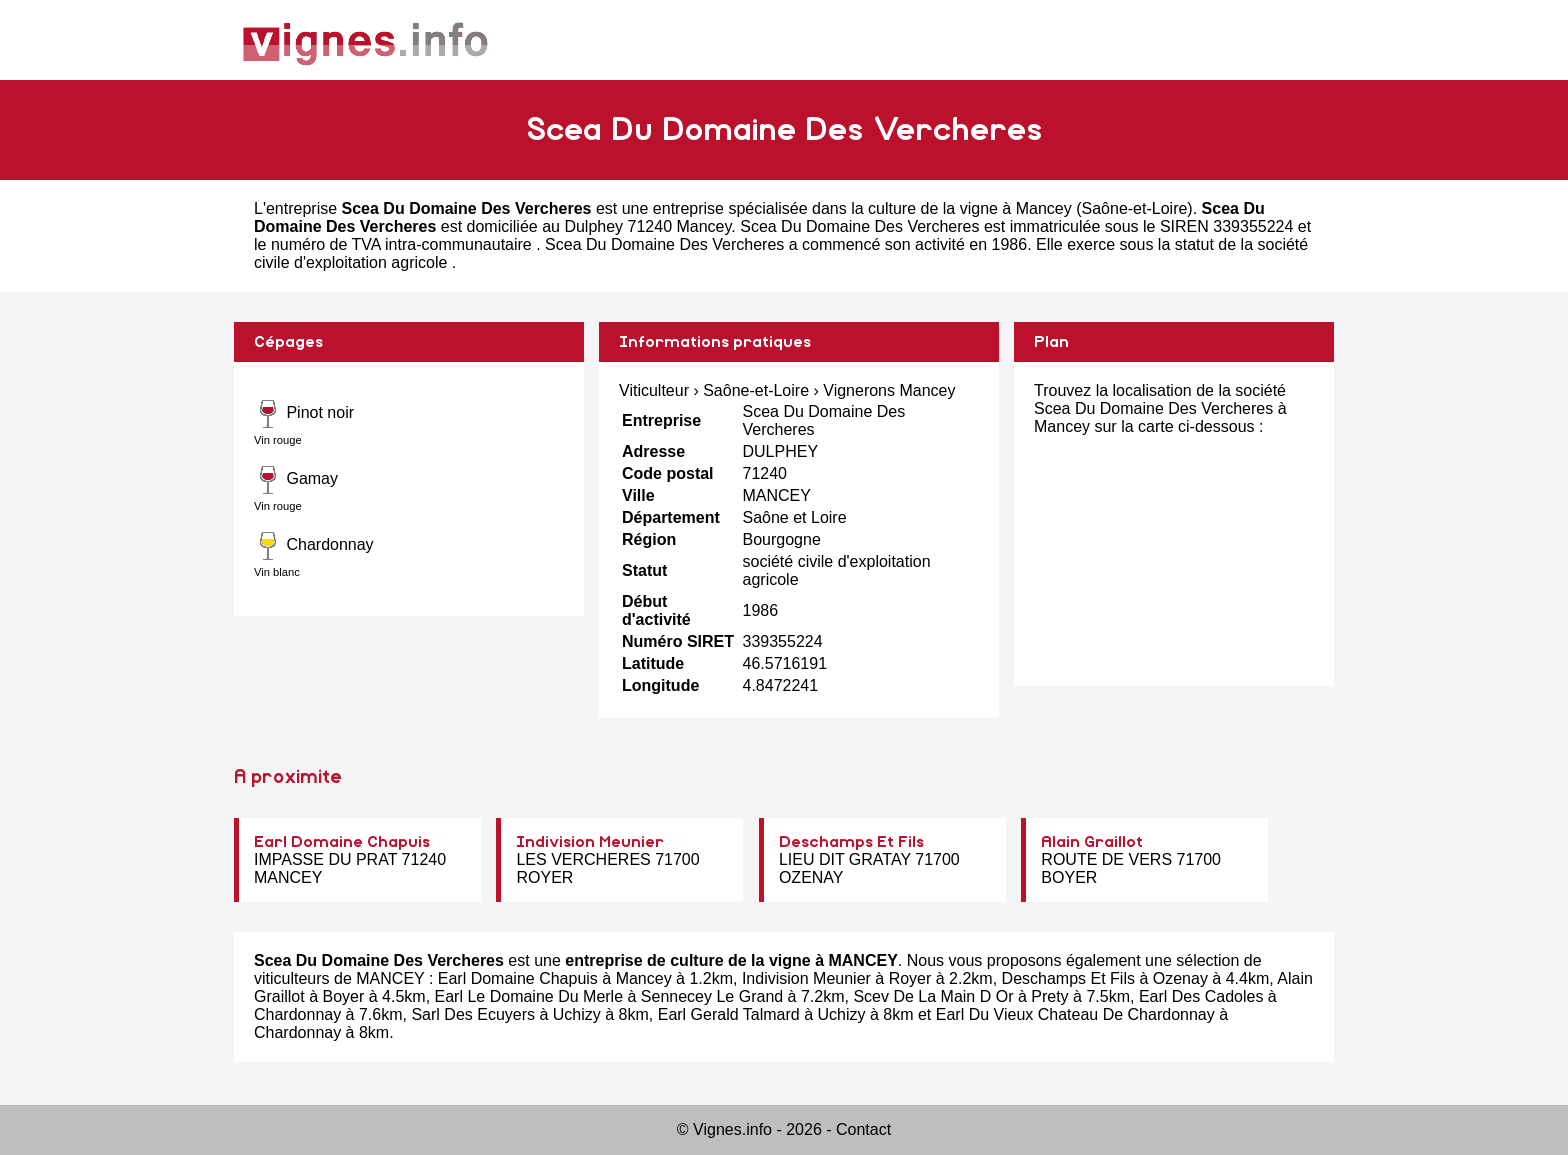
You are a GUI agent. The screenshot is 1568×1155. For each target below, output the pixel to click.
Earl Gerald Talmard (729, 1014)
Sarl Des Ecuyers (473, 1014)
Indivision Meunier (590, 842)
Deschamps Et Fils (851, 842)
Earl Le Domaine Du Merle (529, 996)
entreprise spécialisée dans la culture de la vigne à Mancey (862, 208)
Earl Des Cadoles (1201, 996)
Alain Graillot (1092, 842)
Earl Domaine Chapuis (342, 842)
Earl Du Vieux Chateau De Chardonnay (1075, 1014)
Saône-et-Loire (1135, 208)
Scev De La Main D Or (933, 996)
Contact (863, 1129)
